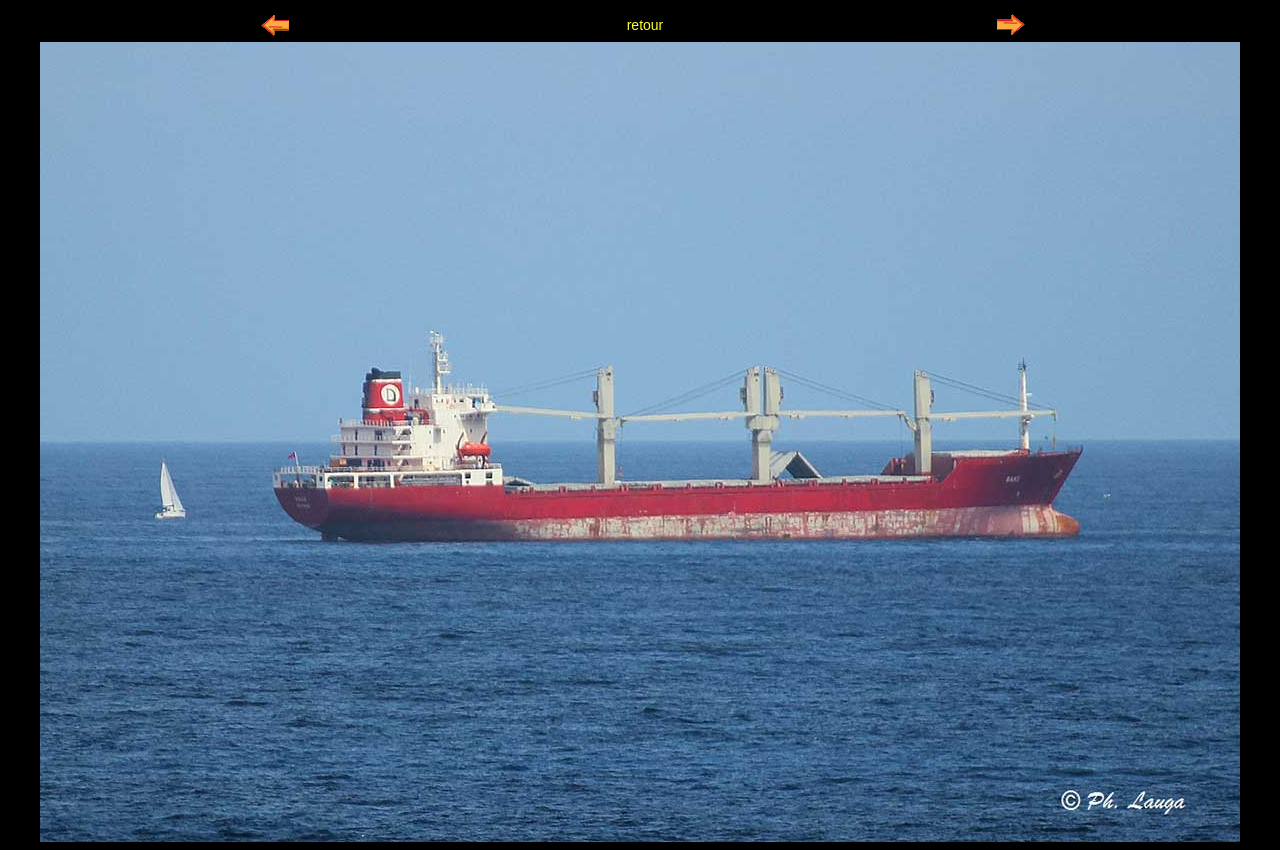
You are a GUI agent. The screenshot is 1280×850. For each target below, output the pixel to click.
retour (645, 25)
